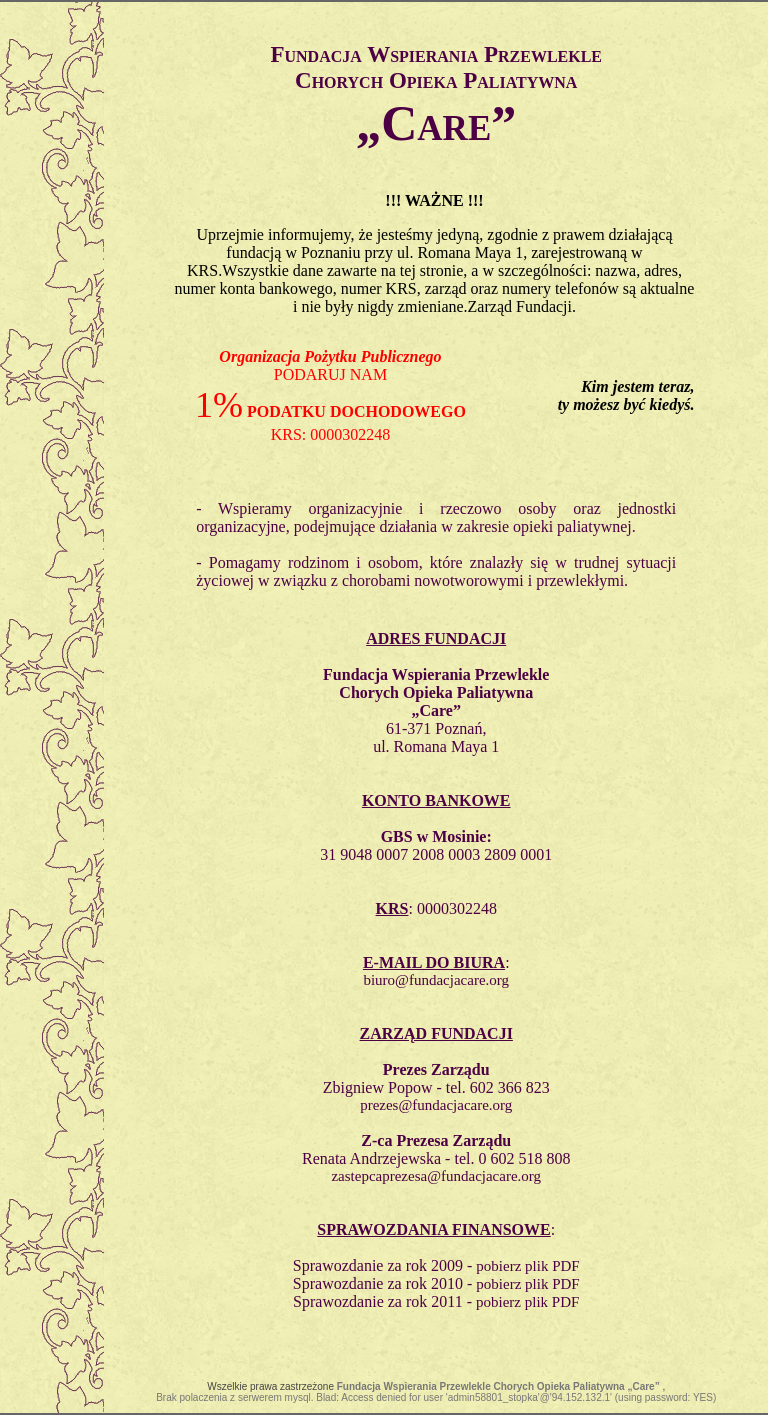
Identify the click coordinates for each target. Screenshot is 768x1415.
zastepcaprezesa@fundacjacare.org (436, 1176)
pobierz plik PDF (527, 1266)
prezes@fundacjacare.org (436, 1105)
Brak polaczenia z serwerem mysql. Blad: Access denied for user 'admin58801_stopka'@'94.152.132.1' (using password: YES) (436, 1397)
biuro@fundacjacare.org (436, 980)
